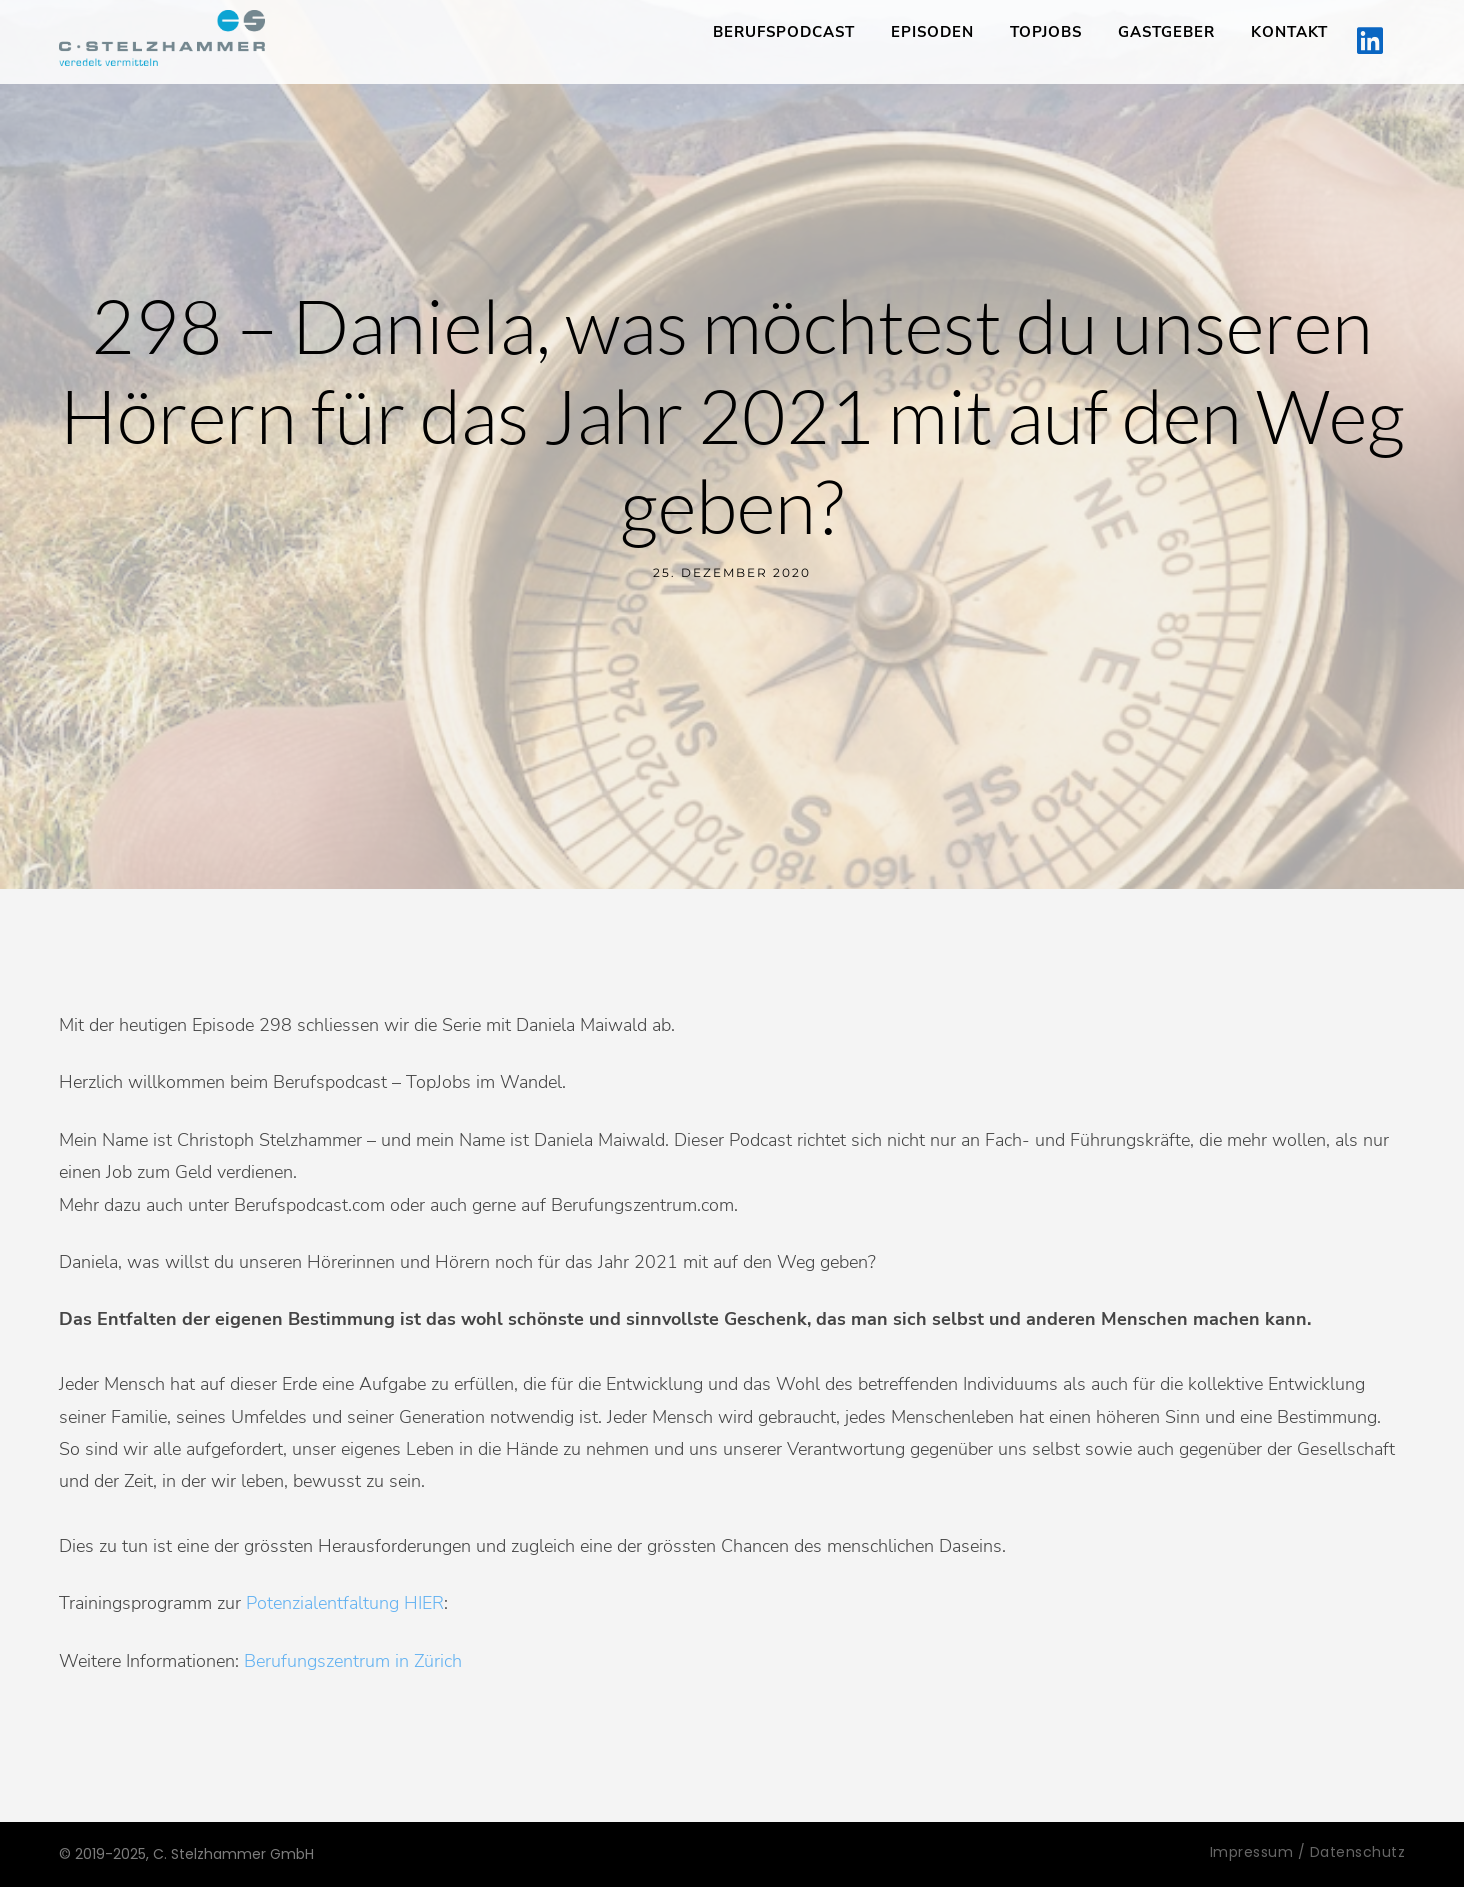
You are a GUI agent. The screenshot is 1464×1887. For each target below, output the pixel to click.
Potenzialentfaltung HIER (345, 1603)
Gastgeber (1166, 32)
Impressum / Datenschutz (1308, 1852)
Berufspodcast (784, 32)
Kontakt (1289, 32)
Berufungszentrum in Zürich (353, 1661)
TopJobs (1046, 32)
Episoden (932, 32)
